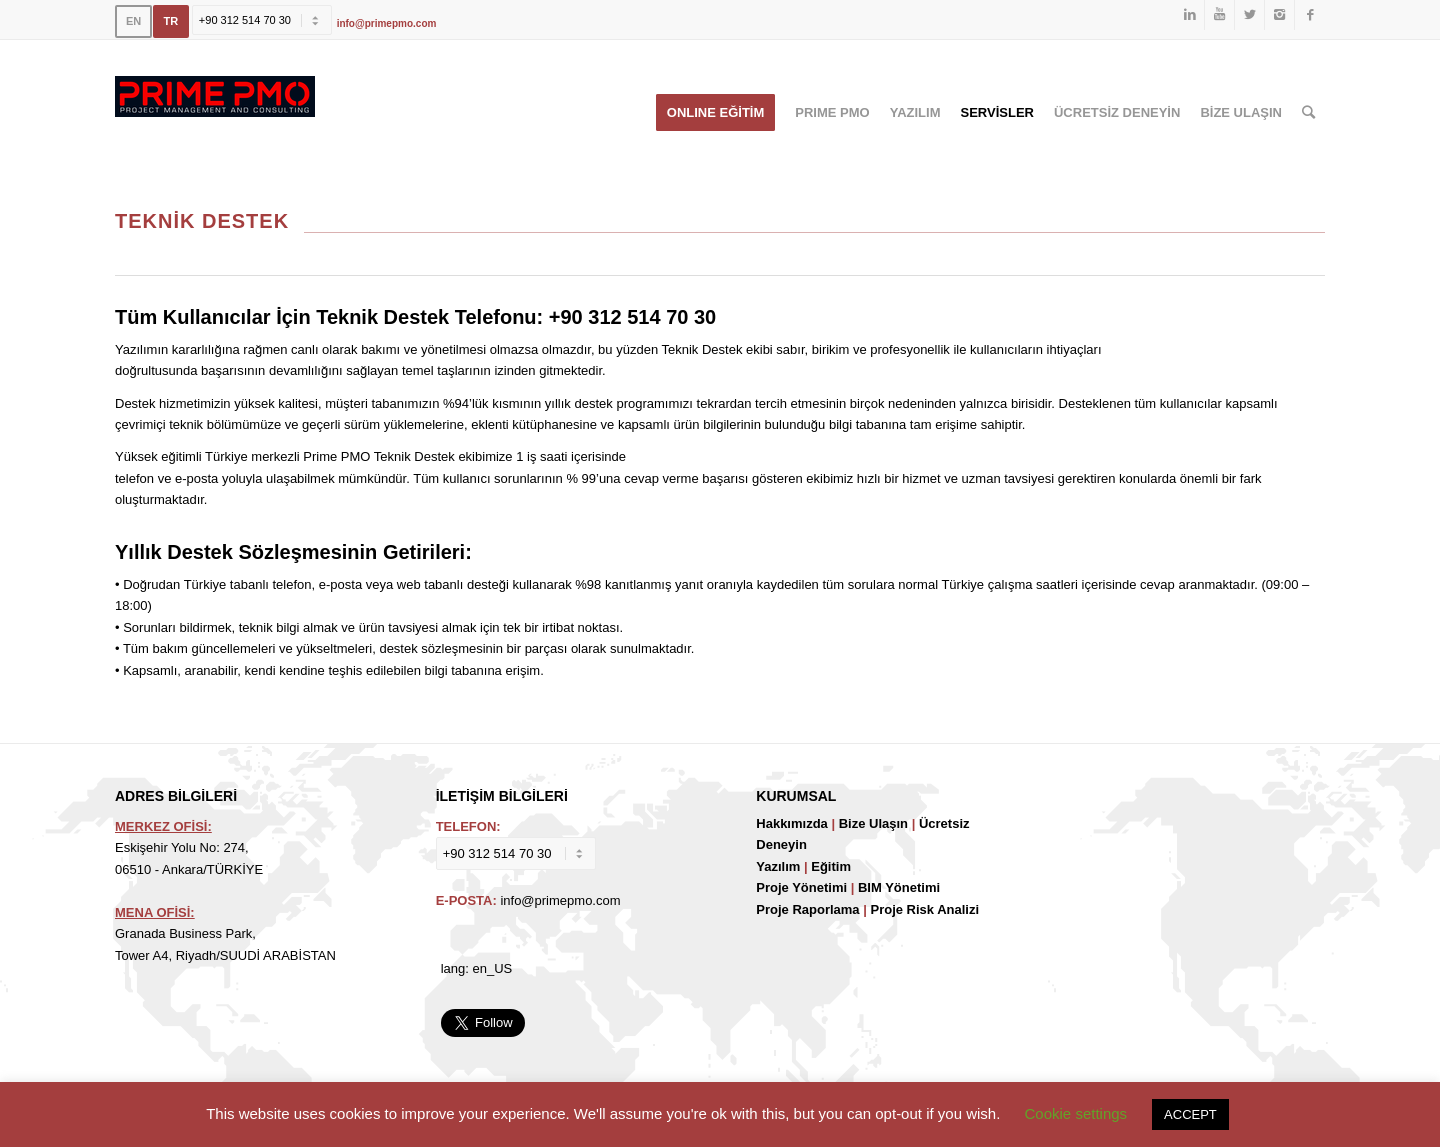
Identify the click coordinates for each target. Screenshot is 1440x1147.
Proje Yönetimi (801, 887)
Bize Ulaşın (873, 823)
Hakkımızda (792, 823)
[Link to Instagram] (1279, 15)
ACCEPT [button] (1190, 1114)
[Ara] (1308, 113)
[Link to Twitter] (1249, 15)
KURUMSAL (796, 796)
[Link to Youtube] (1219, 15)
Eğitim (831, 866)
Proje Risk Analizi (924, 909)
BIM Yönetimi (899, 887)
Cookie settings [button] (1076, 1113)
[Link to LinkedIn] (1189, 15)
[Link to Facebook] (1310, 15)
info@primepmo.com (387, 23)
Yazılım (778, 866)
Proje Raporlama (807, 909)
